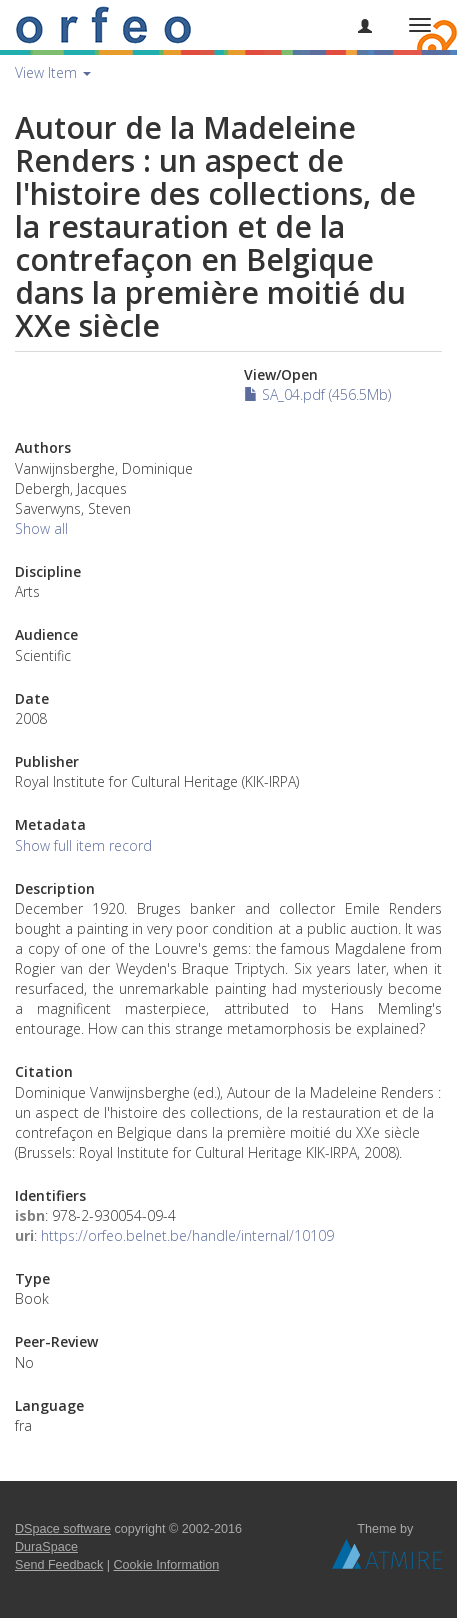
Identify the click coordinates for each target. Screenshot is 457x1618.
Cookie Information (167, 1565)
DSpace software (63, 1529)
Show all (41, 528)
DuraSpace (46, 1547)
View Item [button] (53, 72)
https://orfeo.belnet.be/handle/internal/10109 (187, 1235)
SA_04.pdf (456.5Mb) (317, 394)
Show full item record (83, 845)
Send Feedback (59, 1565)
